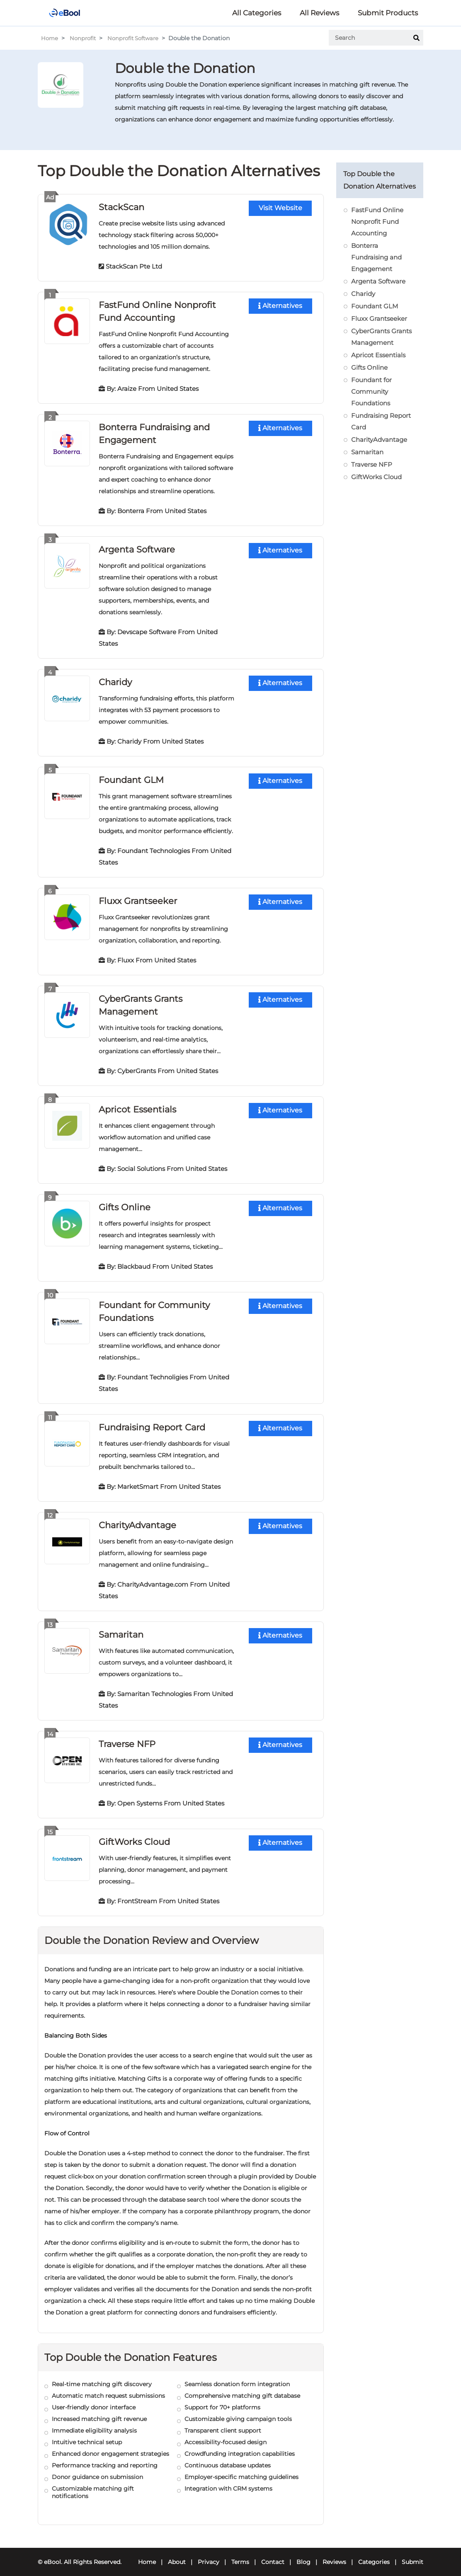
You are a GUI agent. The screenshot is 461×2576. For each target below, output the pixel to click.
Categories (374, 2553)
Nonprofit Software (138, 38)
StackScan (122, 206)
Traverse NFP (129, 1736)
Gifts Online (125, 1201)
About (177, 2553)
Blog (303, 2553)
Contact (272, 2553)
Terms (240, 2553)
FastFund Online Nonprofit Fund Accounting (377, 221)
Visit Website (280, 208)
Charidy (116, 679)
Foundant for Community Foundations (371, 391)
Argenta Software (139, 547)
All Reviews (319, 13)
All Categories (256, 13)
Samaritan (122, 1627)
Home (50, 38)
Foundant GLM (133, 776)
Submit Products (388, 13)
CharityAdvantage (140, 1518)
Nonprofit (84, 38)
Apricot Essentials (139, 1104)
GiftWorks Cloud (136, 1833)
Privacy (208, 2553)
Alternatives (280, 306)
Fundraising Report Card (155, 1420)
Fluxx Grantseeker (140, 897)
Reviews (334, 2553)
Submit (412, 2553)
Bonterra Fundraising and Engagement (376, 257)
